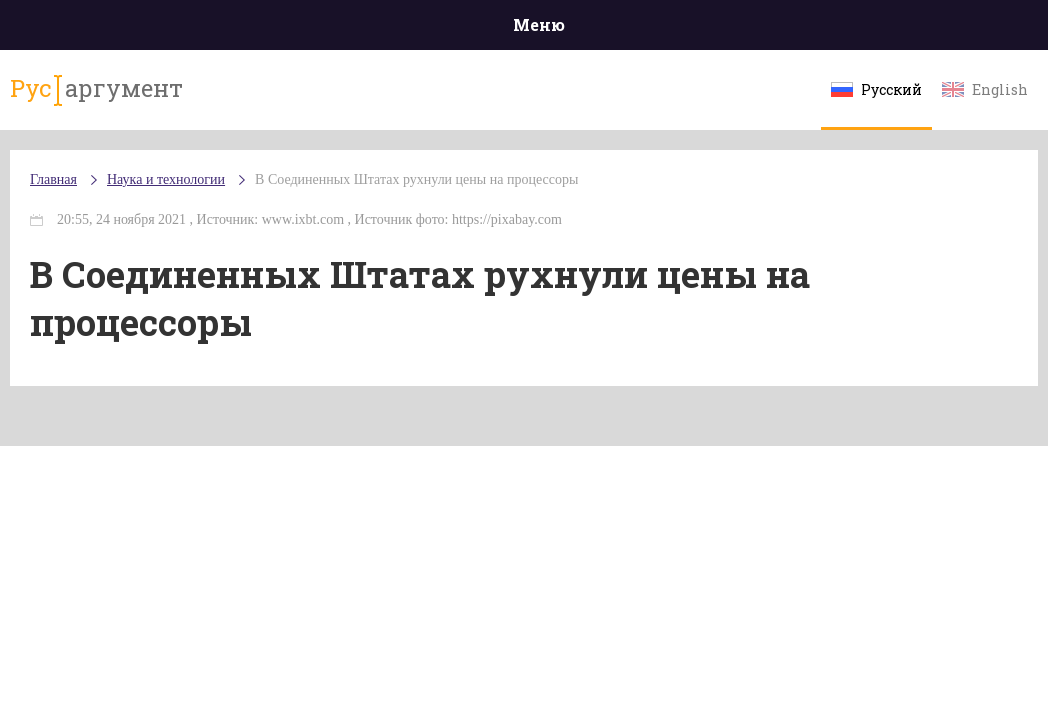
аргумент (96, 89)
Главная (53, 179)
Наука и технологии (166, 179)
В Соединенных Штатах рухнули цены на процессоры (416, 179)
